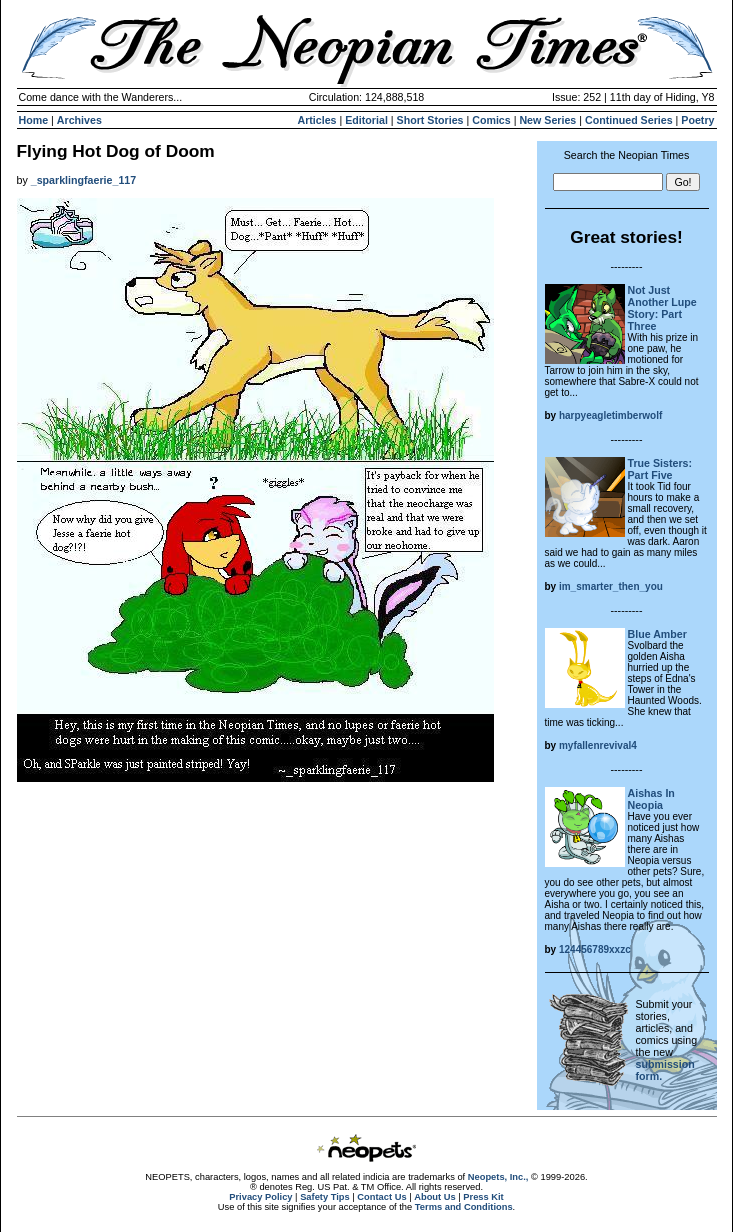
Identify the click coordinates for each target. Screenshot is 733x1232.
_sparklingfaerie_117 (83, 180)
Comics (491, 120)
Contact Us (381, 1197)
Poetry (697, 120)
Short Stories (430, 120)
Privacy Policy (260, 1197)
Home (34, 120)
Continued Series (629, 120)
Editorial (366, 120)
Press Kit (483, 1197)
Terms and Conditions (464, 1207)
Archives (79, 120)
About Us (434, 1197)
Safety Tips (325, 1197)
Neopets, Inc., (498, 1177)
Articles (316, 120)
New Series (547, 120)
